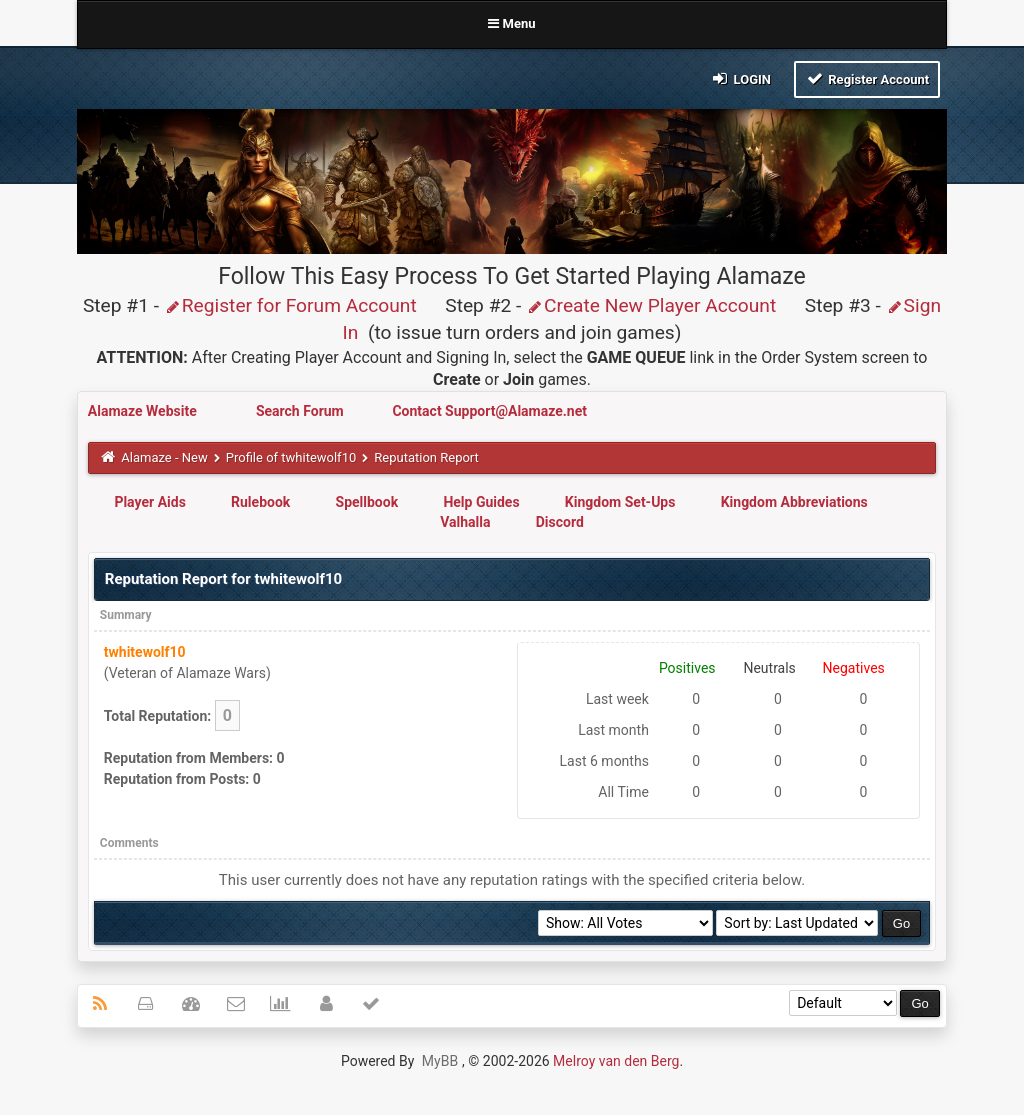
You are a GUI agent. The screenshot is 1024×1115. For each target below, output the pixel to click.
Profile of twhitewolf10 (291, 457)
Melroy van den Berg (616, 1061)
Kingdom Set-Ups (620, 502)
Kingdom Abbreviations (794, 502)
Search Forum (301, 411)
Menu (511, 23)
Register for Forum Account (290, 305)
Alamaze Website (144, 411)
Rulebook (260, 502)
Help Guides (481, 502)
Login (740, 78)
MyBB (440, 1061)
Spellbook (367, 502)
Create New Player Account (651, 305)
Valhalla (465, 522)
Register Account (867, 78)
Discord (560, 522)
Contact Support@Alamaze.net (489, 411)
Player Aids (149, 502)
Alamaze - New (164, 457)
